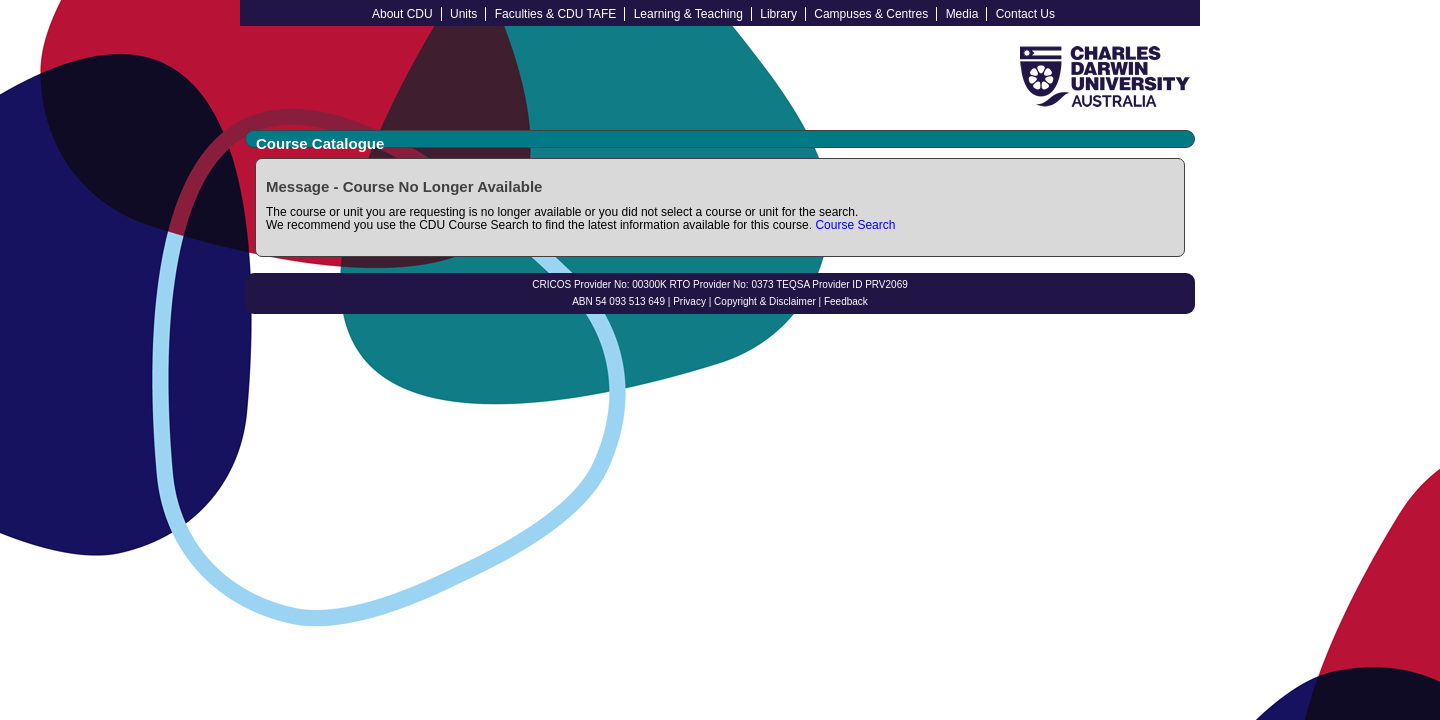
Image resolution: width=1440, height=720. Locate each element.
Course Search (855, 225)
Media (962, 14)
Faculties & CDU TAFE (556, 14)
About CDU (402, 14)
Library (778, 14)
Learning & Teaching (688, 14)
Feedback (846, 301)
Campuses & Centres (871, 14)
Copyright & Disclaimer (765, 301)
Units (463, 14)
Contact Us (1025, 14)
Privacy (689, 301)
